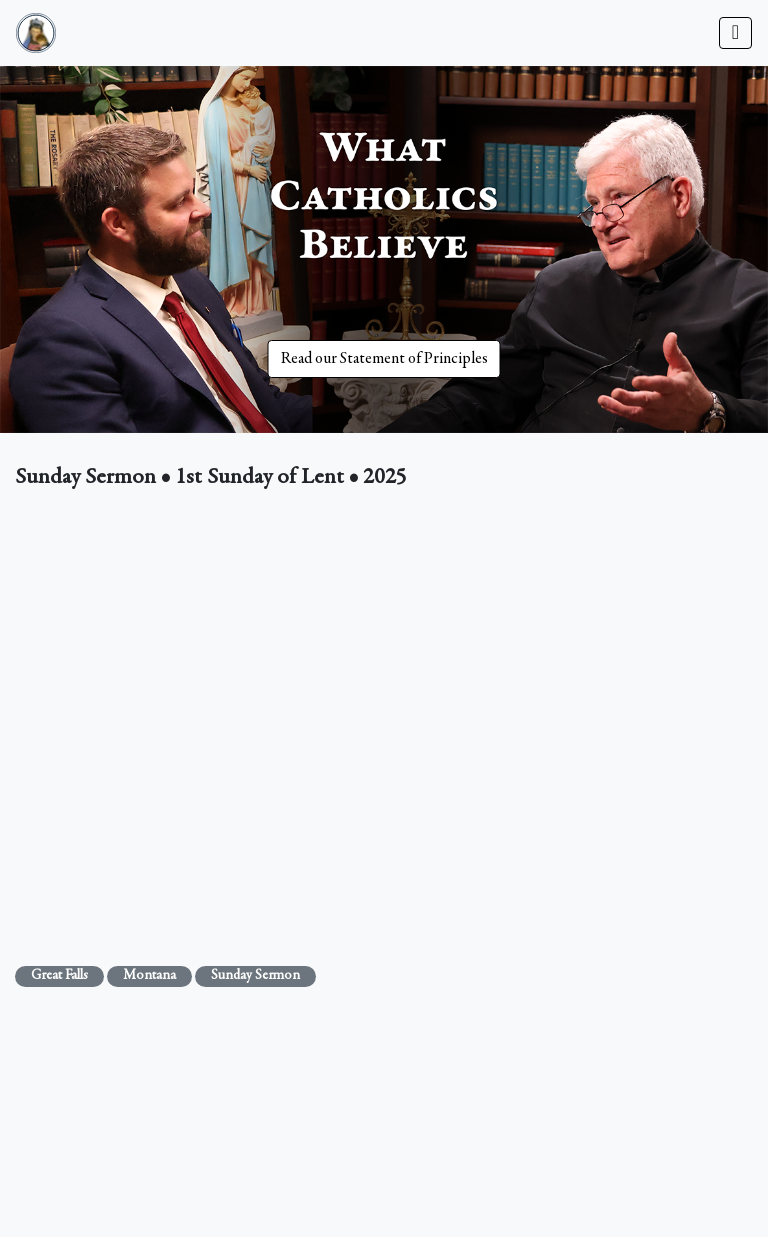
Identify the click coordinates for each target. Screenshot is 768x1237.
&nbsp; (384, 723)
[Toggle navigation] (735, 33)
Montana (149, 976)
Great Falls (59, 976)
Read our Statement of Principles (384, 359)
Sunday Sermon (255, 976)
